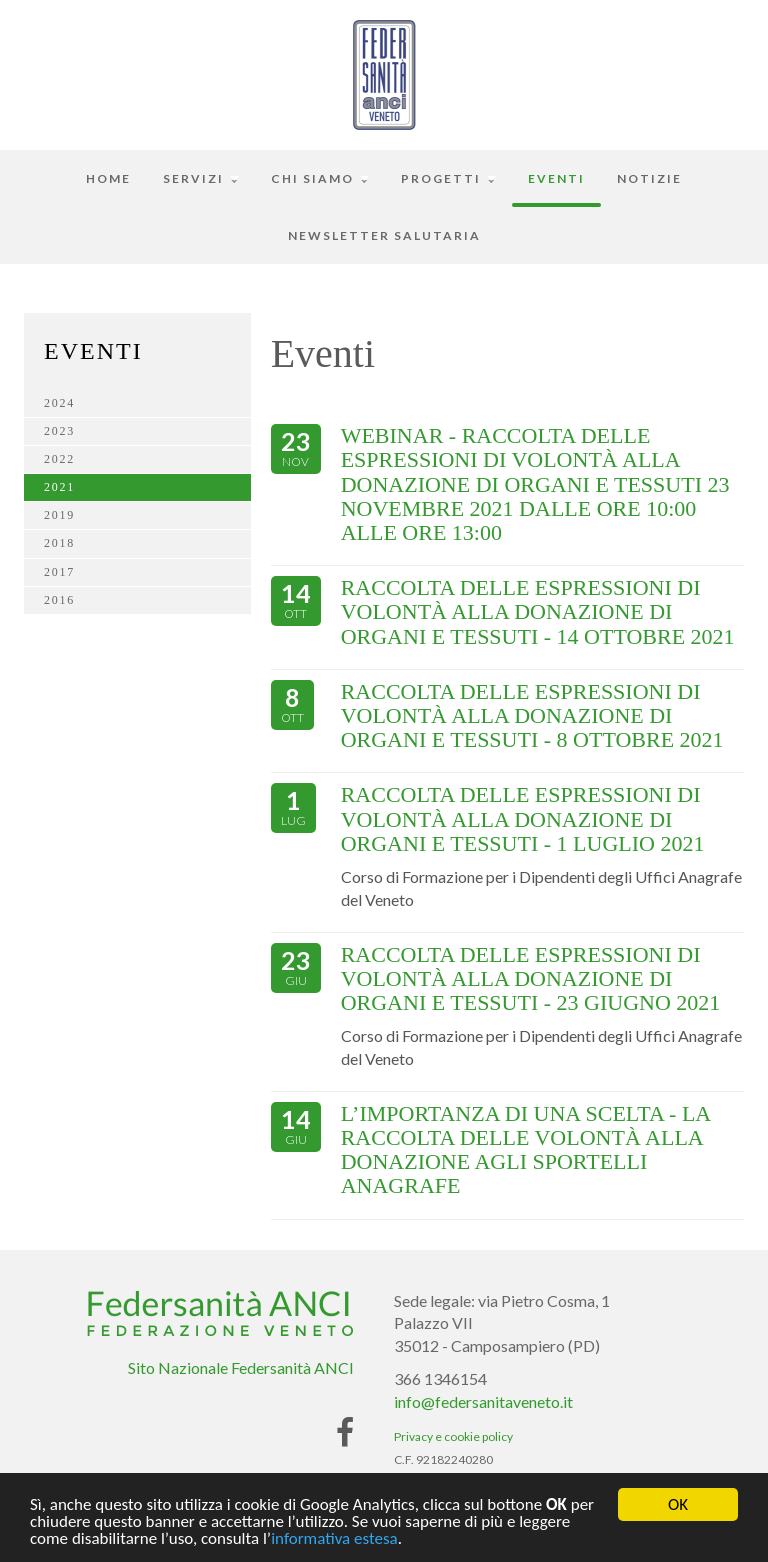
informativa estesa (334, 1542)
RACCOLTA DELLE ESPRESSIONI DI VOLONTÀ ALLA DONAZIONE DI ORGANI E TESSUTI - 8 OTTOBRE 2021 (532, 715)
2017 (59, 572)
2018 (59, 543)
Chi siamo (320, 178)
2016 (59, 600)
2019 (59, 515)
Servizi (201, 178)
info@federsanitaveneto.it (483, 1401)
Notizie (649, 178)
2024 (59, 403)
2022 (59, 459)
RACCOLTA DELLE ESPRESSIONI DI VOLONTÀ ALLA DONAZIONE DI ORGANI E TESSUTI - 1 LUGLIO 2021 (523, 818)
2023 (59, 431)
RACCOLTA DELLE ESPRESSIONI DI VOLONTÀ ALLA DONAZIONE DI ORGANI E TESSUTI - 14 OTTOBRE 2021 (538, 611)
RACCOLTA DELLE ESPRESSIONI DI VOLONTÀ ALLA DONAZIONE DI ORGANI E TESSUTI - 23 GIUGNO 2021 (531, 978)
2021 (59, 487)
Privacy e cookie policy (453, 1436)
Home (108, 178)
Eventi (556, 178)
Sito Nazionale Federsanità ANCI (241, 1367)
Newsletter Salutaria (384, 235)
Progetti (448, 178)
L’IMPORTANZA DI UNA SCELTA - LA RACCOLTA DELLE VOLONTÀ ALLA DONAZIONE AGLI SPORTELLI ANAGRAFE (525, 1150)
